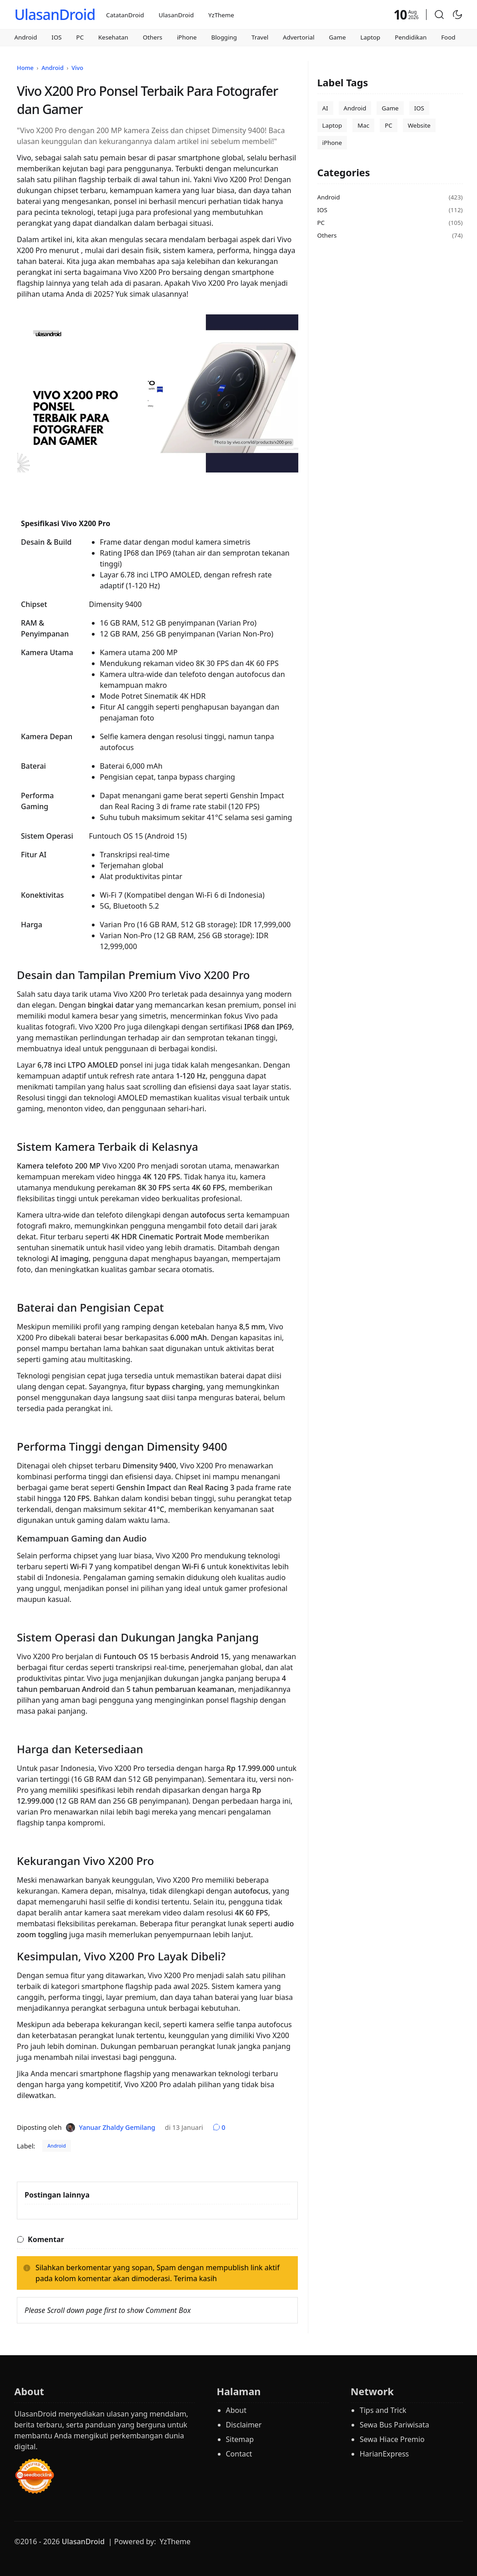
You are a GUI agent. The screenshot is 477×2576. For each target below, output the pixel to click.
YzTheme (221, 15)
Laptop (371, 37)
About (236, 2410)
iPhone (187, 37)
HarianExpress (384, 2454)
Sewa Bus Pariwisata (394, 2425)
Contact (239, 2454)
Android (25, 37)
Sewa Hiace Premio (392, 2439)
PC (80, 37)
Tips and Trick (383, 2410)
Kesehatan (113, 37)
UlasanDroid (54, 14)
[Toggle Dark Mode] (457, 14)
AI (325, 108)
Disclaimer (244, 2425)
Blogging (223, 37)
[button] (439, 14)
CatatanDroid (125, 15)
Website (419, 125)
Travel (259, 37)
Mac (363, 125)
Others (152, 37)
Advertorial (298, 37)
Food (448, 37)
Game (337, 37)
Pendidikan (411, 37)
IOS (56, 37)
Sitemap (240, 2439)
